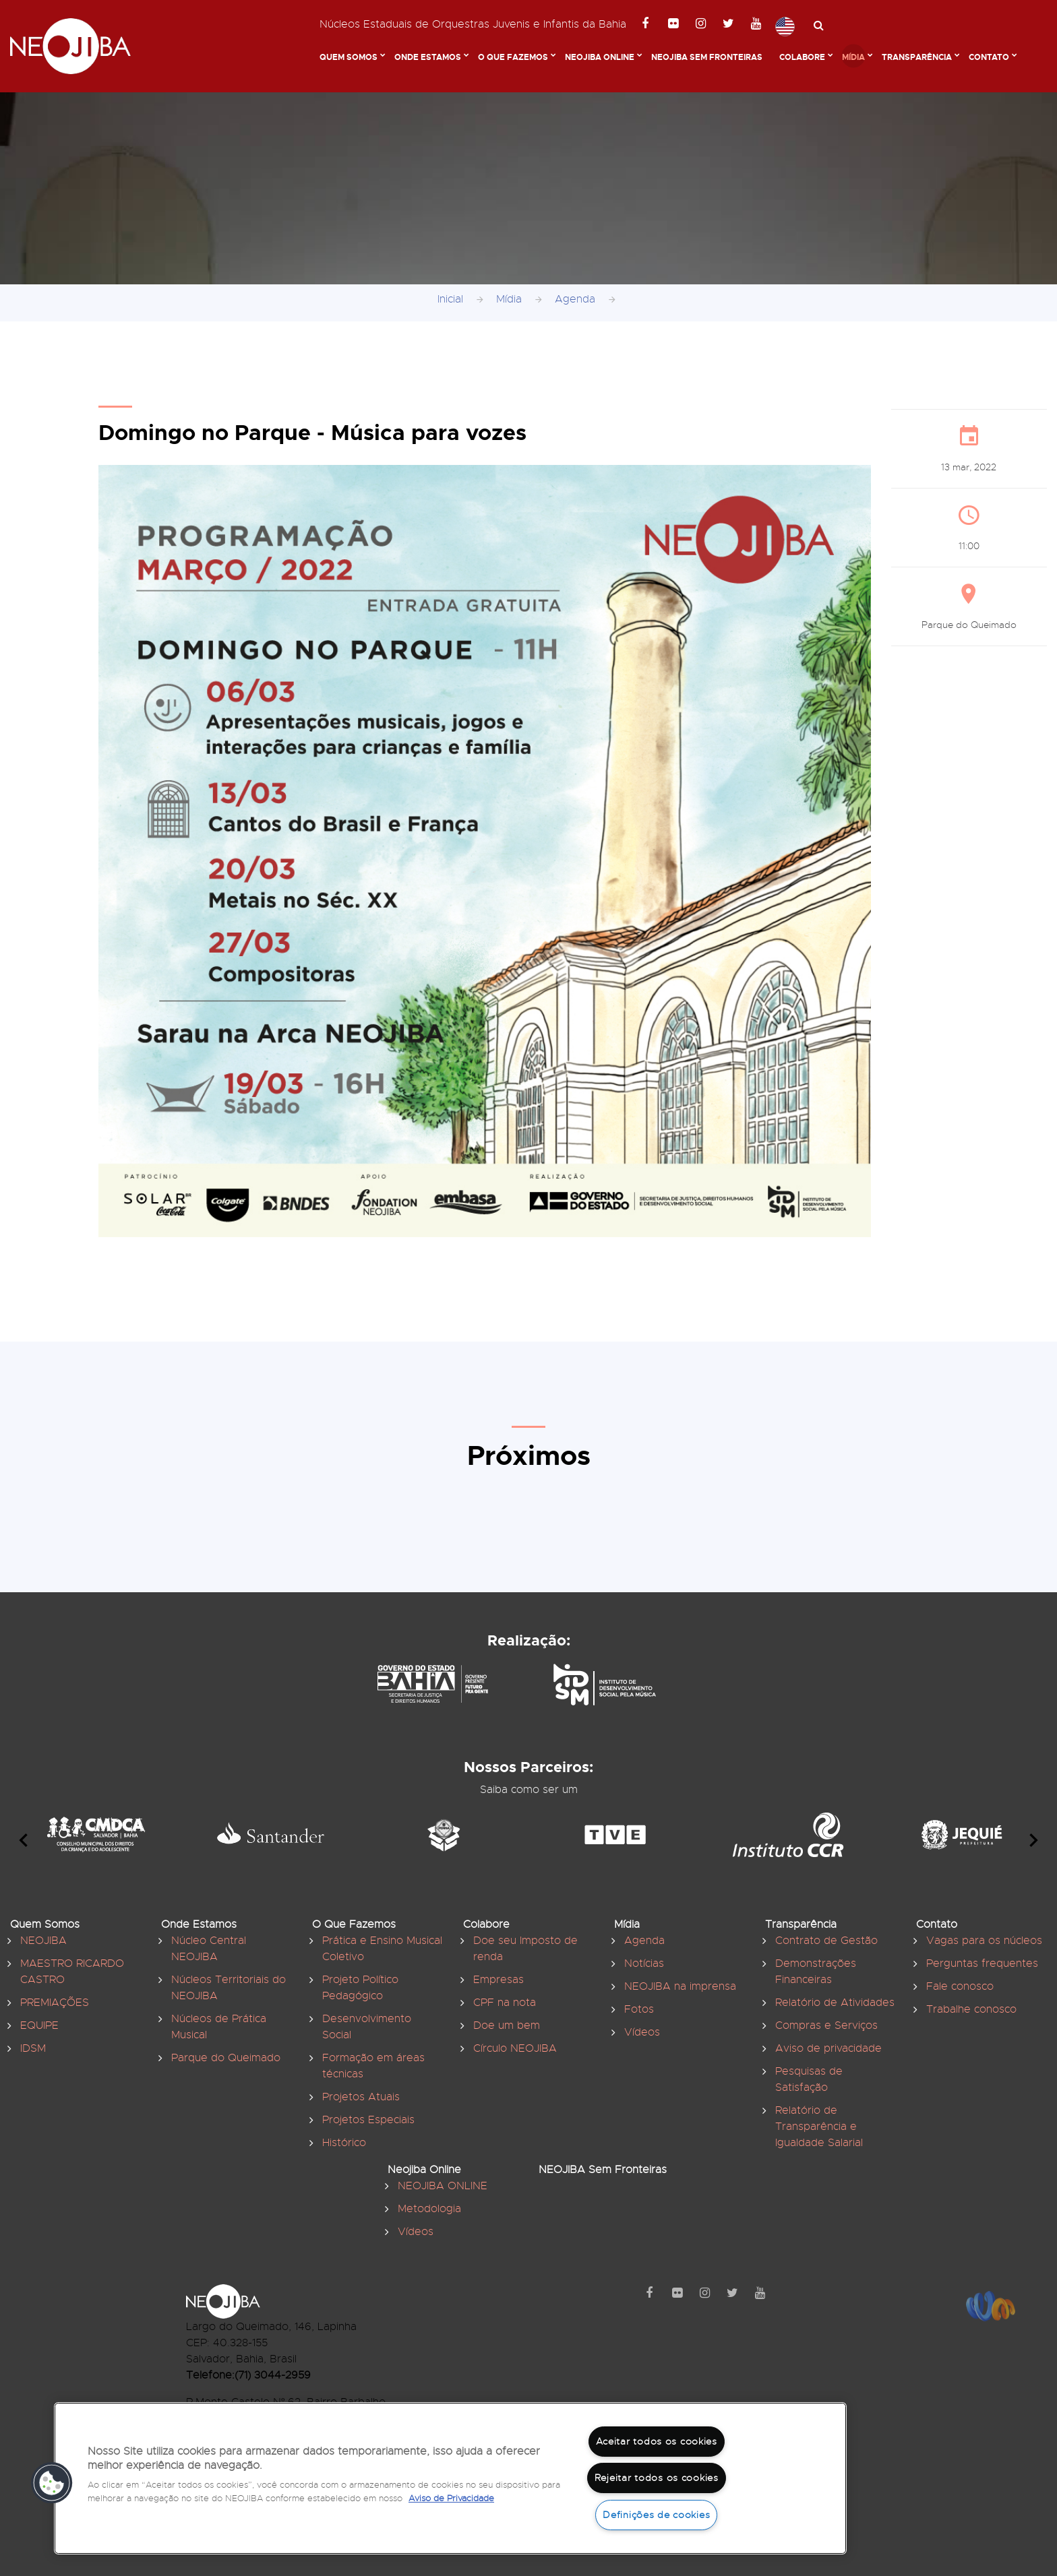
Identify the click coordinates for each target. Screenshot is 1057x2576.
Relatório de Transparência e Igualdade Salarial (819, 2126)
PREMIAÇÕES (54, 2002)
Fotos (639, 2009)
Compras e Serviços (826, 2025)
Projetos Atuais (361, 2097)
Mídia (853, 57)
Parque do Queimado (225, 2058)
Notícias (644, 1963)
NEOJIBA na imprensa (680, 1986)
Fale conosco (960, 1986)
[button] (51, 2483)
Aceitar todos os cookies (656, 2441)
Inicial (450, 299)
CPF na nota (504, 2002)
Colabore (802, 57)
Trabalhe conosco (971, 2009)
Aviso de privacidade (828, 2048)
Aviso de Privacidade (451, 2498)
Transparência (917, 57)
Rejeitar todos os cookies (657, 2478)
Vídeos (642, 2032)
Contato (989, 57)
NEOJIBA (43, 1940)
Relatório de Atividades (835, 2002)
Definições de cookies (656, 2515)
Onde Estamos (427, 57)
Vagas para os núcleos (984, 1940)
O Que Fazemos (513, 57)
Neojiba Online (599, 57)
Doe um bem (506, 2025)
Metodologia (429, 2209)
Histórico (344, 2142)
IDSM (33, 2048)
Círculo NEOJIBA (515, 2048)
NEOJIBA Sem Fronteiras (706, 57)
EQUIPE (39, 2025)
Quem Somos (349, 57)
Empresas (498, 1979)
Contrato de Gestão (826, 1940)
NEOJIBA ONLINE (442, 2186)
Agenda (575, 299)
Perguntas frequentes (982, 1963)
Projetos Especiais (368, 2120)
